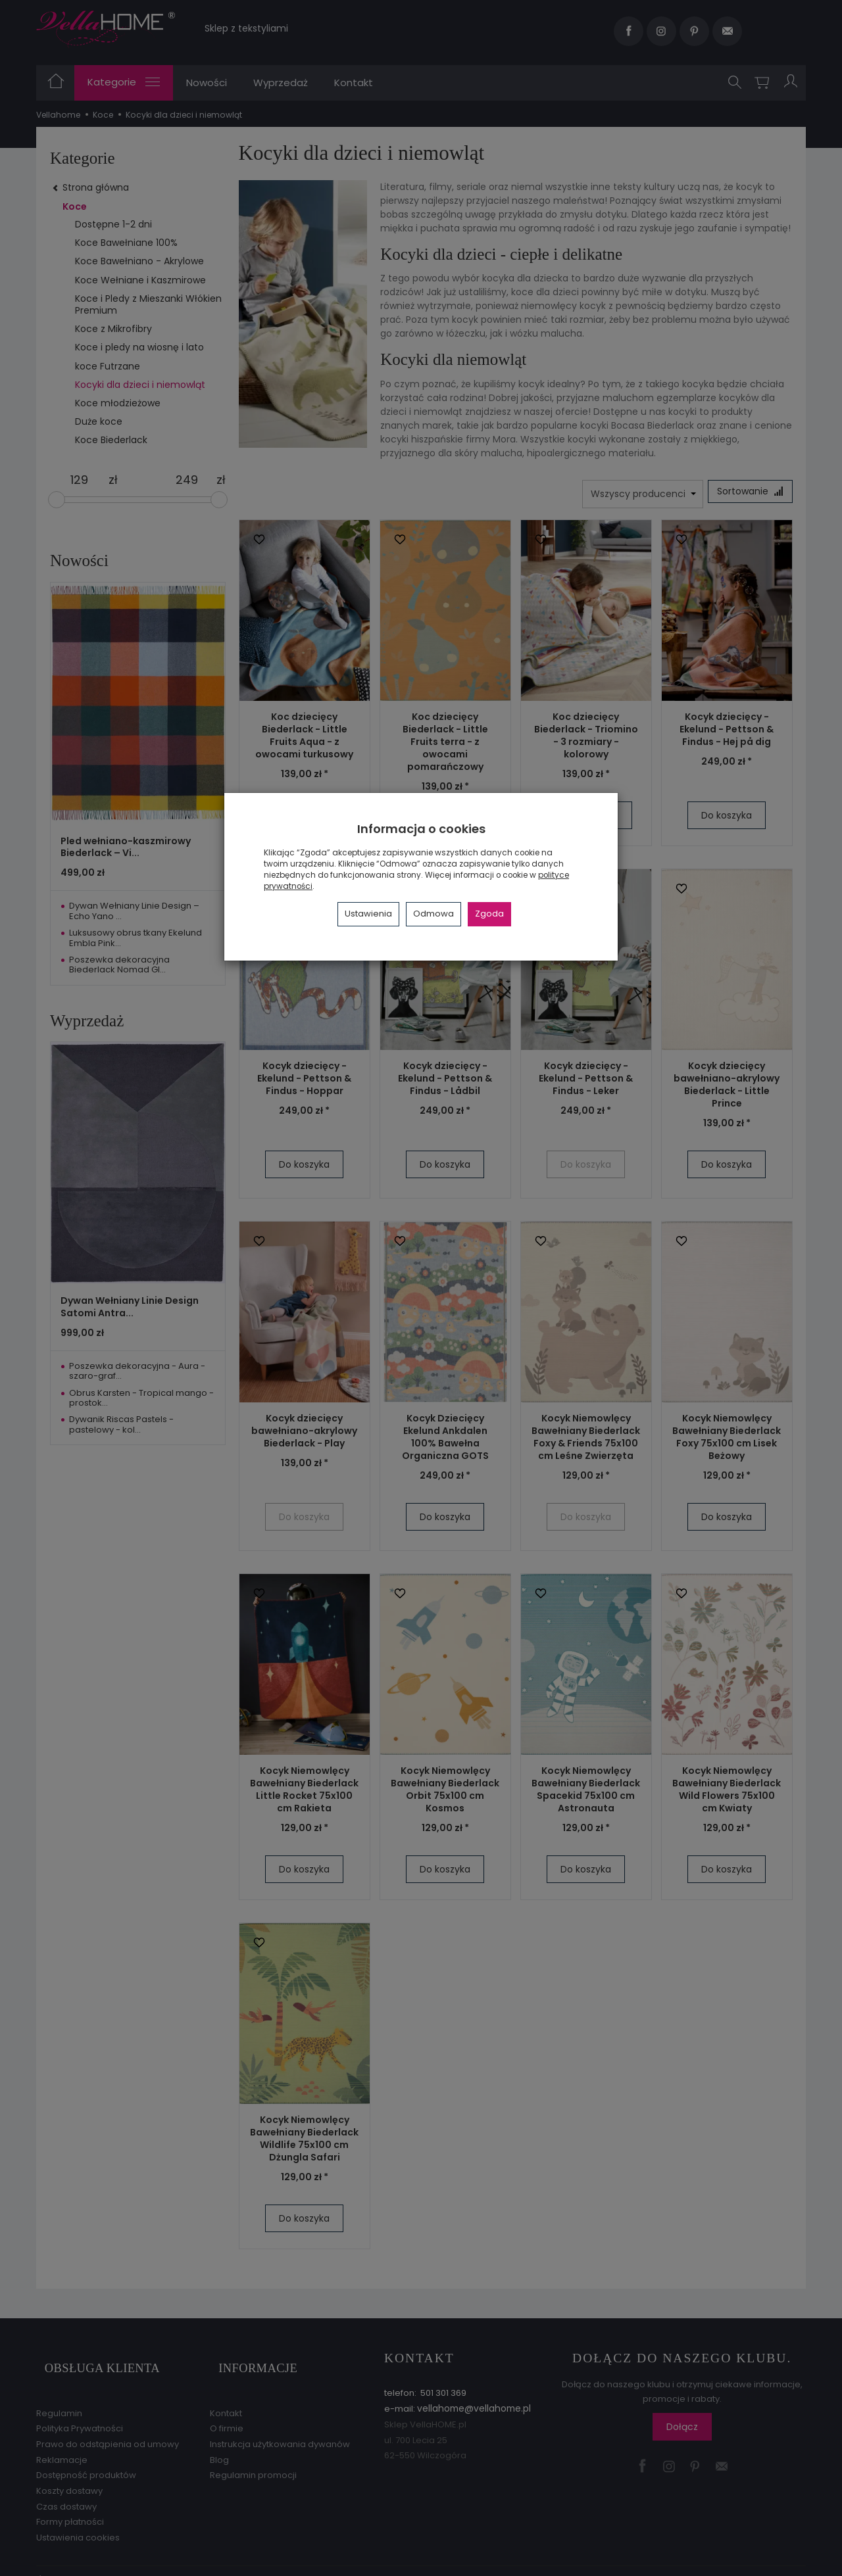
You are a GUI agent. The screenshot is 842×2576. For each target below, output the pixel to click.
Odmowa (433, 913)
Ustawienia (368, 913)
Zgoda (489, 913)
